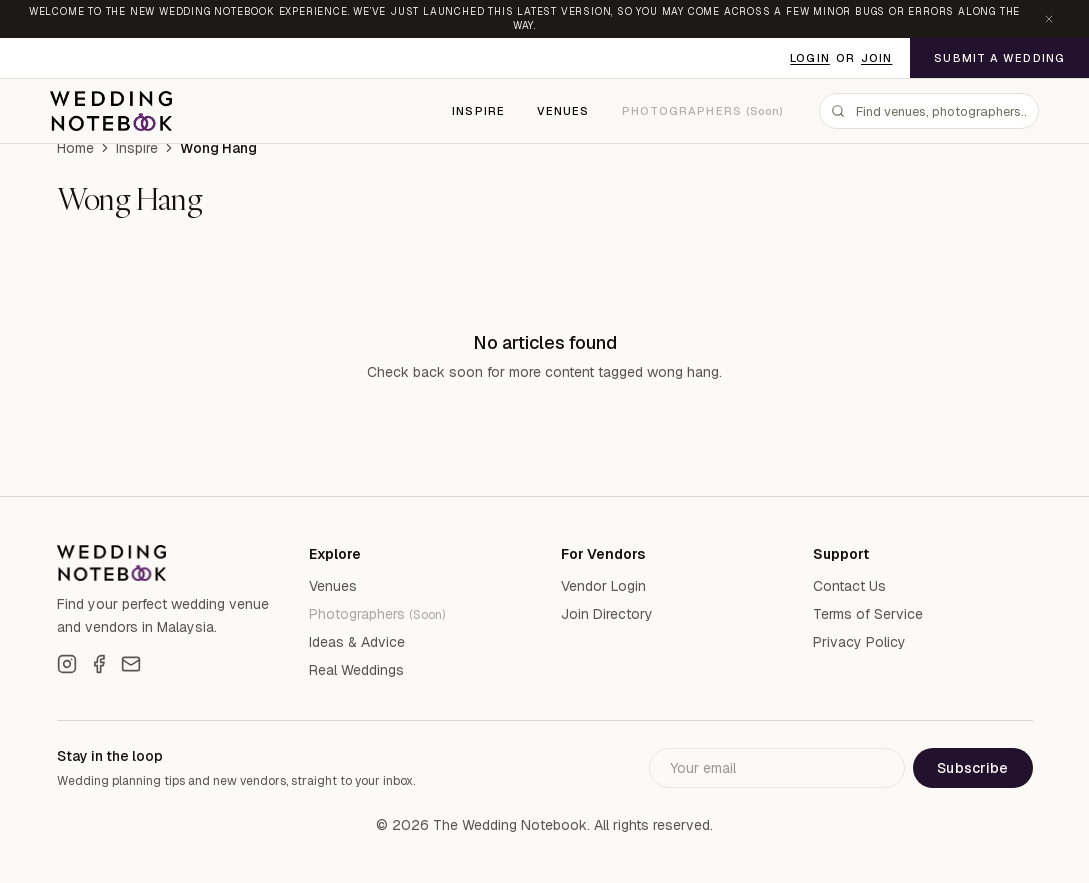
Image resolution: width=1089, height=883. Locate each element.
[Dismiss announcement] (1049, 19)
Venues (563, 111)
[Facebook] (99, 664)
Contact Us (849, 586)
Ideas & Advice (357, 642)
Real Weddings (356, 670)
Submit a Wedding (999, 58)
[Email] (131, 664)
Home (75, 148)
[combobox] (929, 111)
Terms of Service (868, 614)
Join (876, 58)
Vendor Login (603, 586)
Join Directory (607, 614)
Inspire (478, 111)
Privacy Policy (859, 642)
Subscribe (972, 768)
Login (810, 58)
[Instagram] (67, 664)
